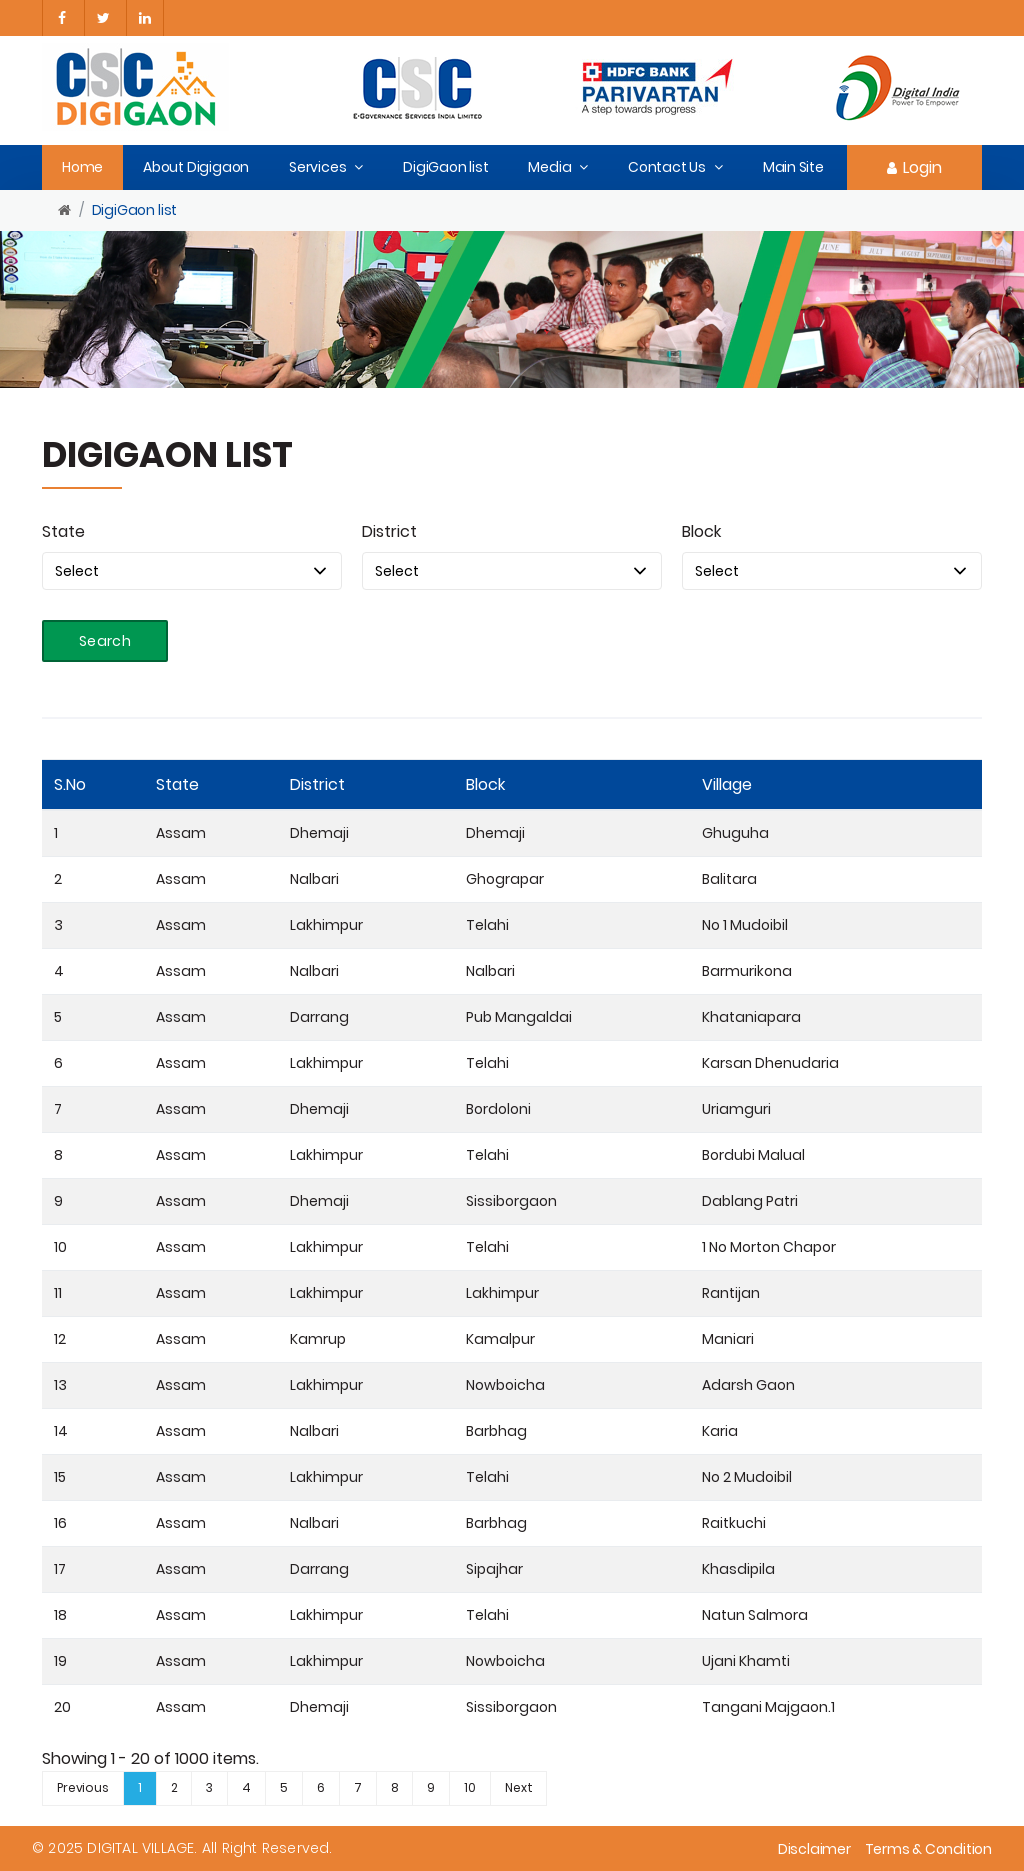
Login (914, 167)
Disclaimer (814, 1849)
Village (727, 784)
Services (317, 167)
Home (82, 167)
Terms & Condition (928, 1849)
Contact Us (667, 167)
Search (105, 641)
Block (701, 531)
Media (549, 167)
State (63, 531)
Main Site (793, 167)
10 (470, 1787)
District (389, 531)
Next (518, 1787)
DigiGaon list (445, 167)
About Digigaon (196, 167)
